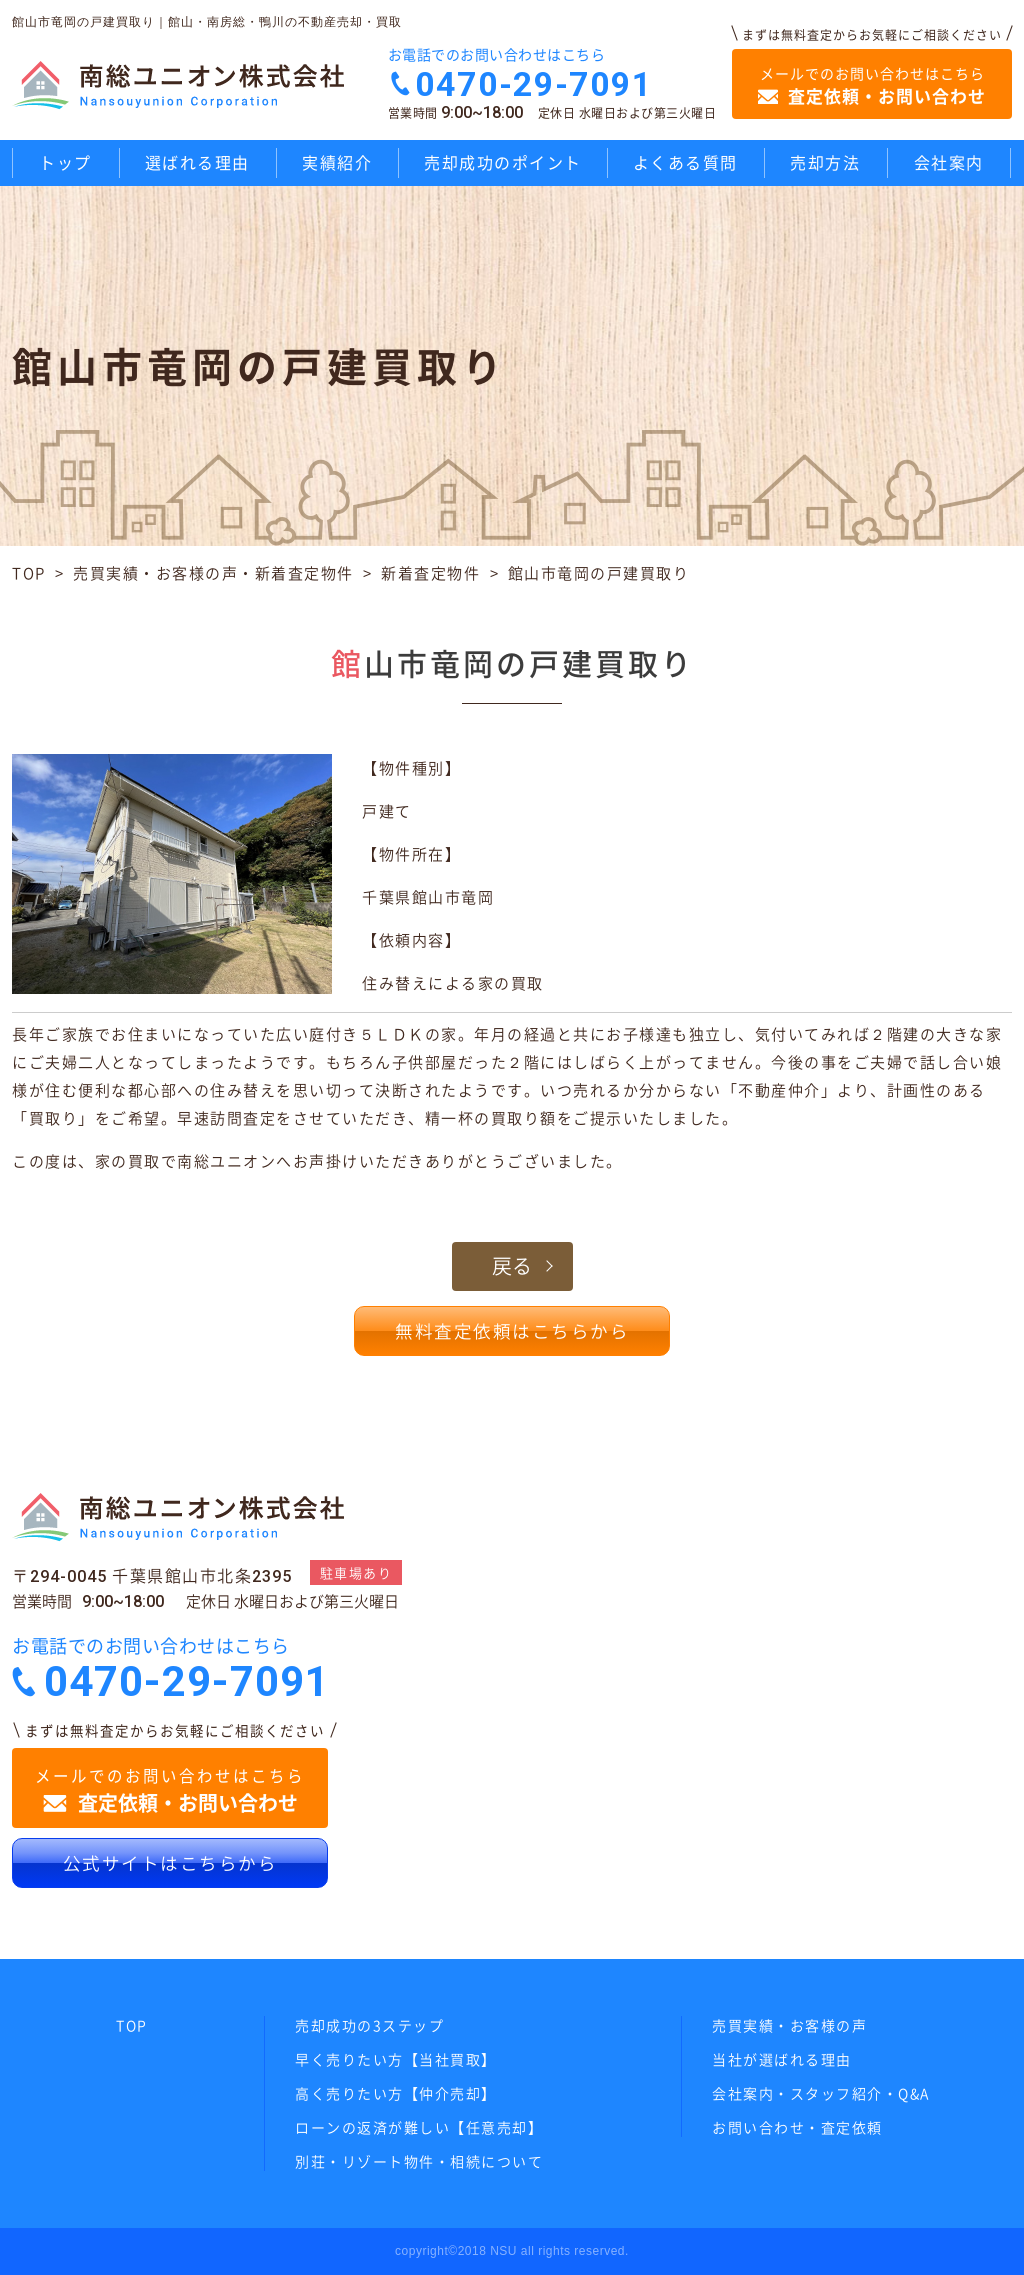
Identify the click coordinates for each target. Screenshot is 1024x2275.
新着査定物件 (430, 573)
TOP (29, 573)
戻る (512, 1265)
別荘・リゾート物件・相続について (419, 2161)
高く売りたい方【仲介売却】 (396, 2093)
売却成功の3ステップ (369, 2025)
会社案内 (949, 162)
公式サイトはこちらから (170, 1863)
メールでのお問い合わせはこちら (872, 85)
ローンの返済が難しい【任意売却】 (419, 2127)
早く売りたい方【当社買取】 (396, 2059)
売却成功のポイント (503, 162)
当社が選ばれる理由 (782, 2059)
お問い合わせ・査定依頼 (797, 2127)
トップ (65, 162)
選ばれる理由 (197, 162)
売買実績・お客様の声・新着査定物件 (213, 573)
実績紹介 (337, 162)
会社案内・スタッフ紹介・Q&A (821, 2093)
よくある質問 (685, 162)
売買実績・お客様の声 (789, 2025)
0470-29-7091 (534, 84)
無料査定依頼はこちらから (512, 1331)
